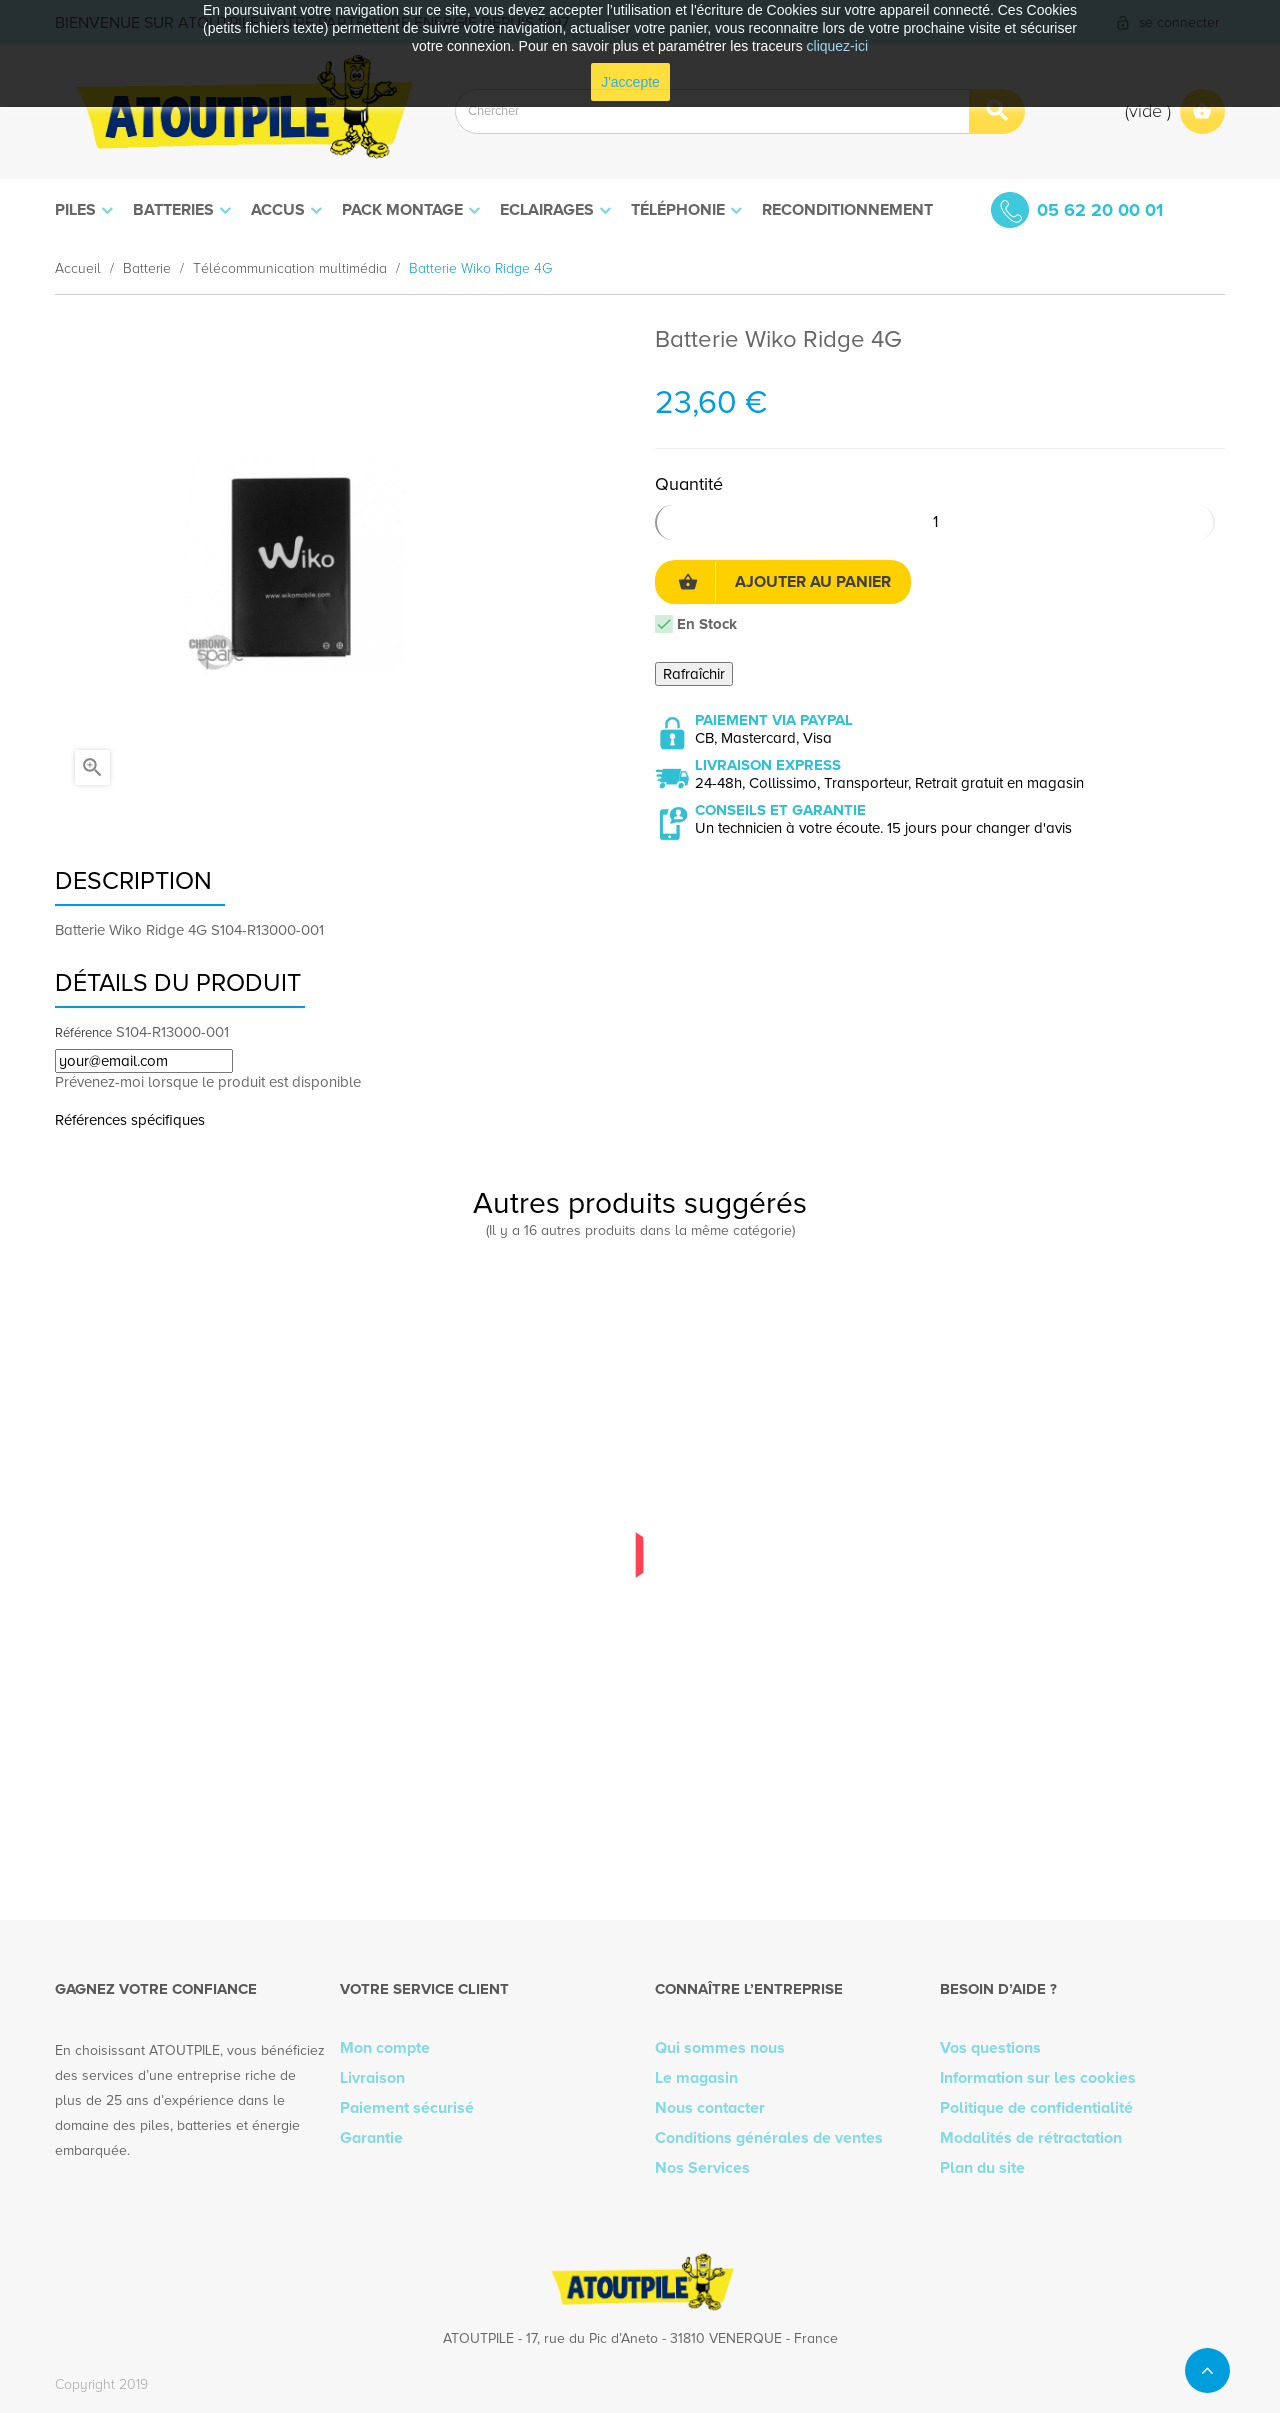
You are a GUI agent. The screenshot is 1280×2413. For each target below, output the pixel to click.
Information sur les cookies (1038, 2078)
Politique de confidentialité (1036, 2108)
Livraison (372, 2078)
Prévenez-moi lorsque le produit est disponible (208, 1082)
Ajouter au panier (784, 582)
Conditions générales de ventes (769, 2138)
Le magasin (696, 2078)
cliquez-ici (837, 46)
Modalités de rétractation (1031, 2138)
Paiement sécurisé (407, 2108)
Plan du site (982, 2168)
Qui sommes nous (720, 2048)
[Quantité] (935, 522)
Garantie (371, 2138)
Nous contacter (710, 2108)
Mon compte (385, 2048)
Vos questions (990, 2048)
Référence (83, 1033)
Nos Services (702, 2168)
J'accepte (630, 82)
